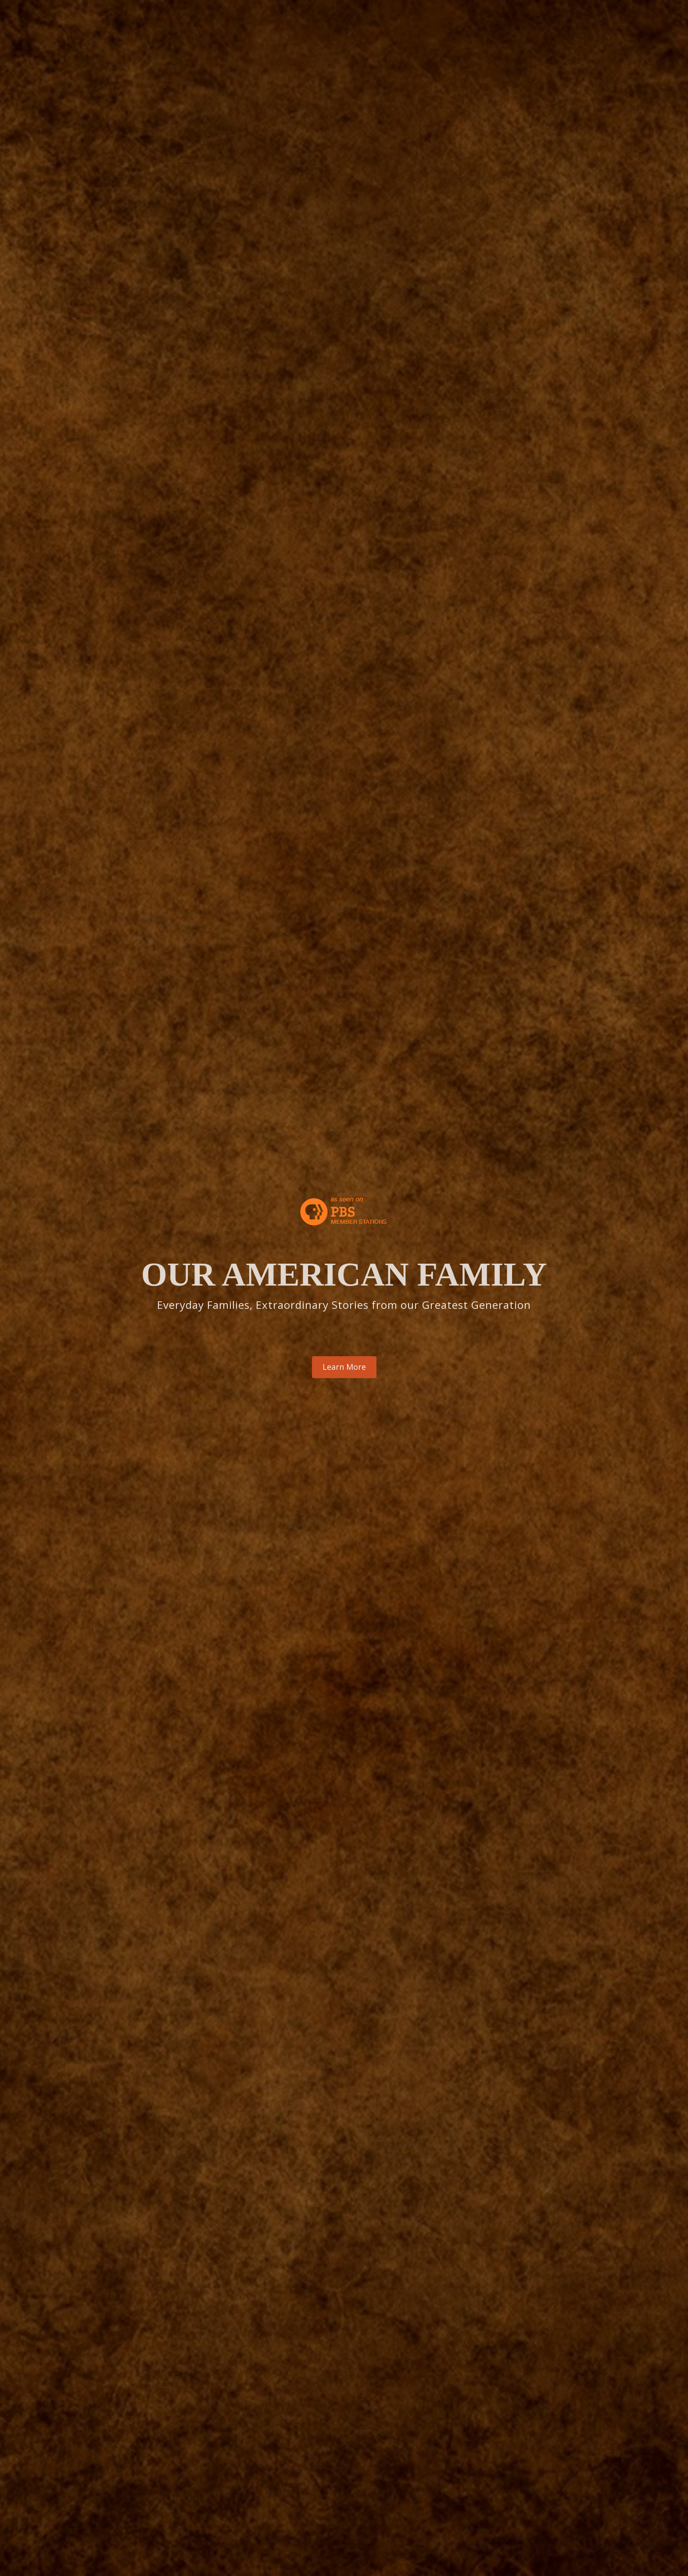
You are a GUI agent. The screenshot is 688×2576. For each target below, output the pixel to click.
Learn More (344, 1366)
